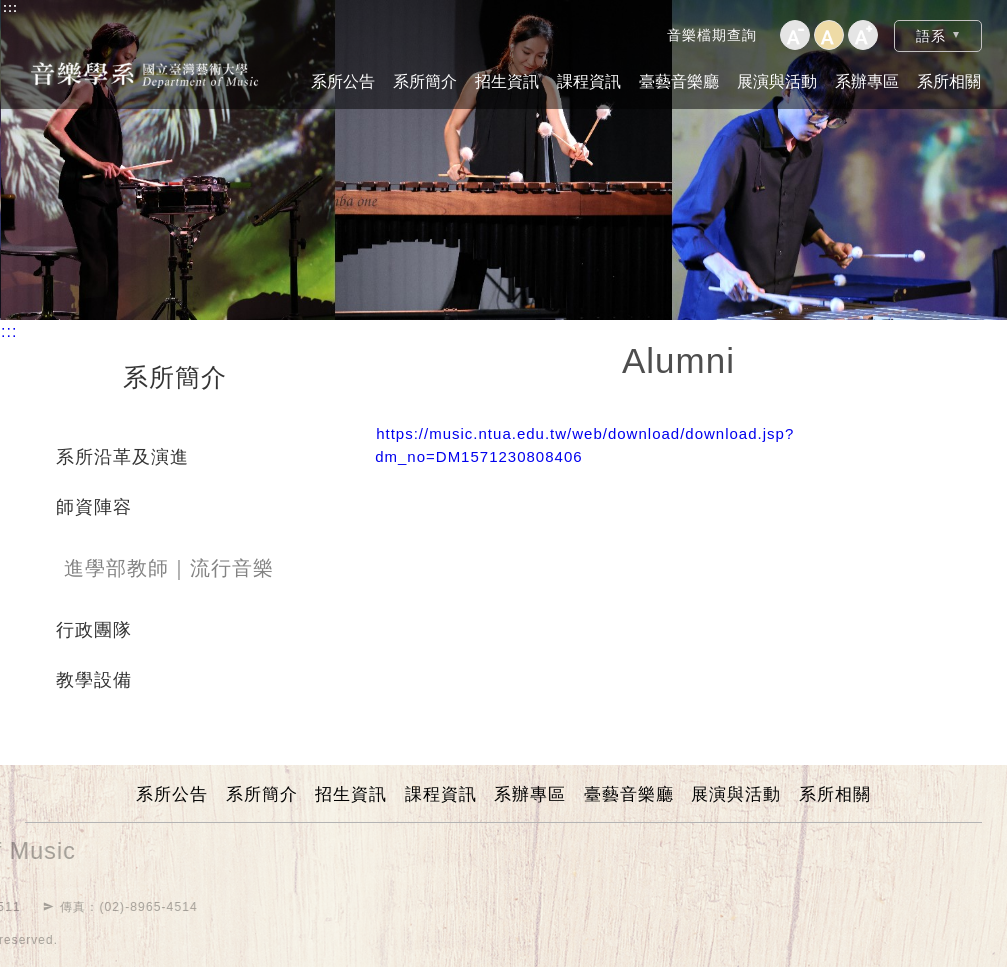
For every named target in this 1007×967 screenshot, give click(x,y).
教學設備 (94, 680)
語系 (931, 36)
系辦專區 (867, 81)
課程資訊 (589, 81)
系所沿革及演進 (122, 457)
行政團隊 (94, 630)
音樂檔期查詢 (712, 35)
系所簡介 (425, 81)
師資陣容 (94, 507)
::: (10, 8)
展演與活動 (777, 81)
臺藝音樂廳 (679, 81)
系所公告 (343, 81)
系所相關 (949, 81)
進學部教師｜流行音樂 (169, 568)
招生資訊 (507, 81)
